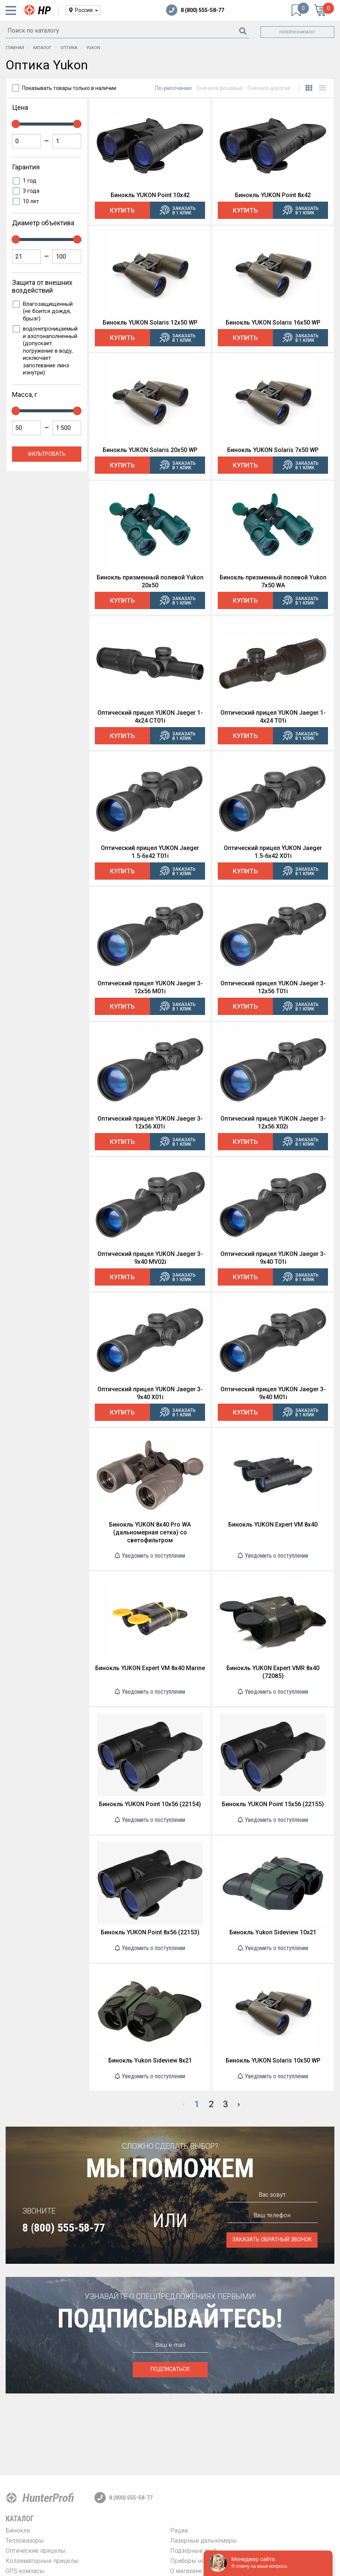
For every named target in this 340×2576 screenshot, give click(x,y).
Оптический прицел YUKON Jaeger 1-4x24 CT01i (150, 716)
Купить (122, 210)
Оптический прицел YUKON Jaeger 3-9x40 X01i (150, 1393)
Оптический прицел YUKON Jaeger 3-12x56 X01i (150, 1122)
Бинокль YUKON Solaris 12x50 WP (150, 322)
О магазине (186, 2571)
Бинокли (18, 2530)
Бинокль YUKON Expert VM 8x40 (273, 1524)
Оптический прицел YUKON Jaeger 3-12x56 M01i (150, 987)
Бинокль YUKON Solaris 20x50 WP (150, 450)
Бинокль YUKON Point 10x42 (150, 195)
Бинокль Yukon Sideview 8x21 (150, 2060)
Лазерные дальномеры (203, 2540)
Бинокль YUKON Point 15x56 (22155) (273, 1804)
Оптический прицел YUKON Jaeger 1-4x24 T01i (273, 716)
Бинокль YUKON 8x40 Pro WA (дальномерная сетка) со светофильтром (150, 1532)
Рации (179, 2530)
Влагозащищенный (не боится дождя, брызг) (48, 311)
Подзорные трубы (196, 2550)
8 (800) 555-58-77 (195, 10)
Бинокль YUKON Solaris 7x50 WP (273, 450)
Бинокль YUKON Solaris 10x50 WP (273, 2060)
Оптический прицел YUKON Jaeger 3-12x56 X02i (273, 1122)
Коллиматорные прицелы (42, 2560)
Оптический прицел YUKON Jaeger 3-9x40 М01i (273, 1393)
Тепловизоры (25, 2540)
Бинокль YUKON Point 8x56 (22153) (150, 1932)
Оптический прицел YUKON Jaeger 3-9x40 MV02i (150, 1257)
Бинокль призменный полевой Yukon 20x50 (150, 581)
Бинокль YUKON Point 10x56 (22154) (150, 1804)
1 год (29, 180)
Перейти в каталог (297, 32)
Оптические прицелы (36, 2550)
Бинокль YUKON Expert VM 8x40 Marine (150, 1668)
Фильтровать (47, 454)
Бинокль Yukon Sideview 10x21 (272, 1932)
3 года (31, 190)
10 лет (31, 201)
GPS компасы (25, 2571)
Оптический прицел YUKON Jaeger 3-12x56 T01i (273, 987)
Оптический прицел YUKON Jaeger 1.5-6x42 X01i (273, 851)
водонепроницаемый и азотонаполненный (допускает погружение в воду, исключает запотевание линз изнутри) (50, 350)
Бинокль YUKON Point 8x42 (273, 195)
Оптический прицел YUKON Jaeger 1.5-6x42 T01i (150, 851)
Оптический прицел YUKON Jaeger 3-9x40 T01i (273, 1257)
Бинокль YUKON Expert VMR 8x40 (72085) (272, 1671)
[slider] (16, 124)
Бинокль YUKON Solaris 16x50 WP (273, 322)
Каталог (20, 2518)
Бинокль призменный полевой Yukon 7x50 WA (273, 581)
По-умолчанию (173, 88)
